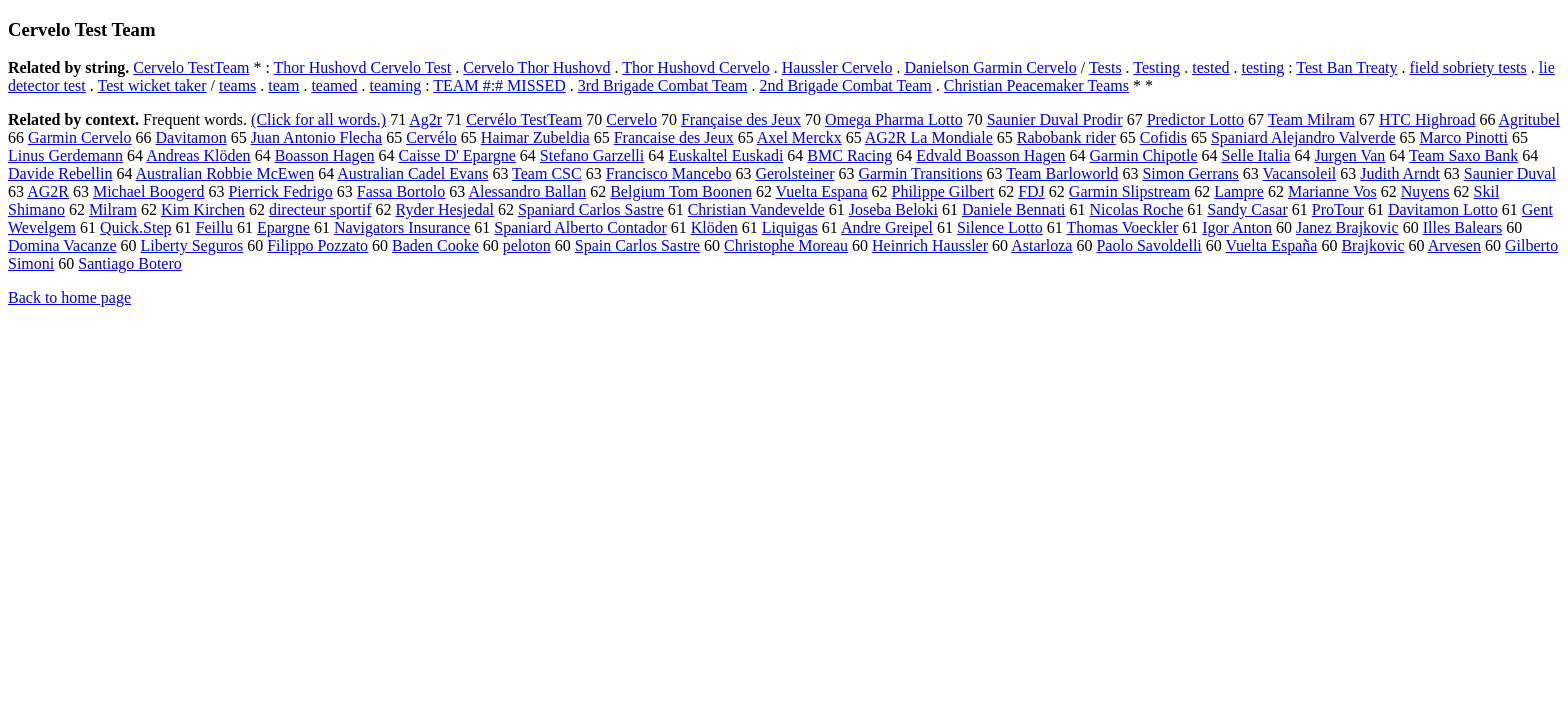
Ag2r (425, 119)
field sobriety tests (1467, 67)
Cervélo (431, 137)
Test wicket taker (151, 85)
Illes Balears (1463, 227)
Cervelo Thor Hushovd (536, 67)
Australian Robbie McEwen (225, 173)
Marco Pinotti (1463, 137)
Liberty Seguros (192, 245)
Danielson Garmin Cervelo (990, 67)
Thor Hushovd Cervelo (696, 67)
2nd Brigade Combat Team (845, 85)
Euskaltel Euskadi (725, 155)
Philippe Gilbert (943, 191)
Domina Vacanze (62, 245)
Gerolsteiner (794, 173)
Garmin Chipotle (1144, 155)
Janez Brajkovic (1347, 227)
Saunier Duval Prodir (1055, 119)
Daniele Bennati (1014, 209)
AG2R (48, 191)
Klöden (714, 227)
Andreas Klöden (198, 155)
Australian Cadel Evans (412, 173)
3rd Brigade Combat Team (663, 85)
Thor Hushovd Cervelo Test (363, 67)
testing (1263, 67)
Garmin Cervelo (80, 137)
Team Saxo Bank (1463, 155)
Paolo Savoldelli (1148, 245)
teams (237, 85)
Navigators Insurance (402, 227)
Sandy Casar (1247, 209)
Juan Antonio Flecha (317, 137)
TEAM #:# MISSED (499, 85)
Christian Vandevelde (756, 209)
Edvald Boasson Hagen (990, 155)
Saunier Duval (1510, 173)
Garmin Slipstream (1129, 191)
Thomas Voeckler (1122, 227)
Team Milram (1311, 119)
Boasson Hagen (325, 155)
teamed (334, 85)
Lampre (1239, 191)
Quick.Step (136, 227)
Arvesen (1454, 245)
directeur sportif (320, 209)
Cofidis (1163, 137)
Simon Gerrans (1190, 173)
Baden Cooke (435, 245)
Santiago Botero (130, 263)
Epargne (283, 227)
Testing (1156, 67)
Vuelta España (1272, 245)
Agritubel (1529, 119)
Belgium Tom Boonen (681, 191)
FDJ (1031, 191)
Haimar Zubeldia (535, 137)
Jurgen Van (1349, 155)
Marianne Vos (1332, 191)
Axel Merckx (799, 137)
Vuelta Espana (822, 191)
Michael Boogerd (149, 191)
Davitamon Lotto (1443, 209)
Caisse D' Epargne (457, 155)
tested (1210, 67)
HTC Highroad (1427, 119)
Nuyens (1425, 191)
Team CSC (547, 173)
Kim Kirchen (203, 209)
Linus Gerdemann (65, 155)
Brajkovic (1372, 245)
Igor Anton (1237, 227)
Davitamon (191, 137)
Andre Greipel (887, 227)
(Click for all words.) (318, 119)
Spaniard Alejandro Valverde (1303, 137)
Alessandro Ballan (527, 191)
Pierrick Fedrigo (280, 191)
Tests (1105, 67)
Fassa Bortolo (401, 191)
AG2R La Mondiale (929, 137)
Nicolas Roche (1137, 209)
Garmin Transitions (920, 173)
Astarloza (1041, 245)
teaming (396, 85)
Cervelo (631, 119)
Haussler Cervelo (837, 67)
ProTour (1338, 209)
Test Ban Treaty (1346, 67)
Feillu (214, 227)
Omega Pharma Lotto (894, 119)
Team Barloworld (1062, 173)
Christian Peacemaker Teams (1036, 85)
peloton (527, 245)
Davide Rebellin (60, 173)
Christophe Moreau (786, 245)
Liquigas (790, 227)
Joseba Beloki (893, 209)
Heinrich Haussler (930, 245)
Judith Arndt (1400, 173)
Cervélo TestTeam (524, 119)
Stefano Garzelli (592, 155)
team (283, 85)
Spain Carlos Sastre (637, 245)
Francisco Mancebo (669, 173)
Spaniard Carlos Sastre (591, 209)
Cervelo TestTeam (191, 67)
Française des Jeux (741, 119)
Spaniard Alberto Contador (580, 227)
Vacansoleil (1300, 173)
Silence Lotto (1000, 227)
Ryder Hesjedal (445, 209)
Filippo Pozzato (317, 245)
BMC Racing (849, 155)
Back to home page (69, 297)
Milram (113, 209)
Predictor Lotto (1195, 119)
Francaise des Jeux (674, 137)
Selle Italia (1256, 155)
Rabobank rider (1066, 137)
